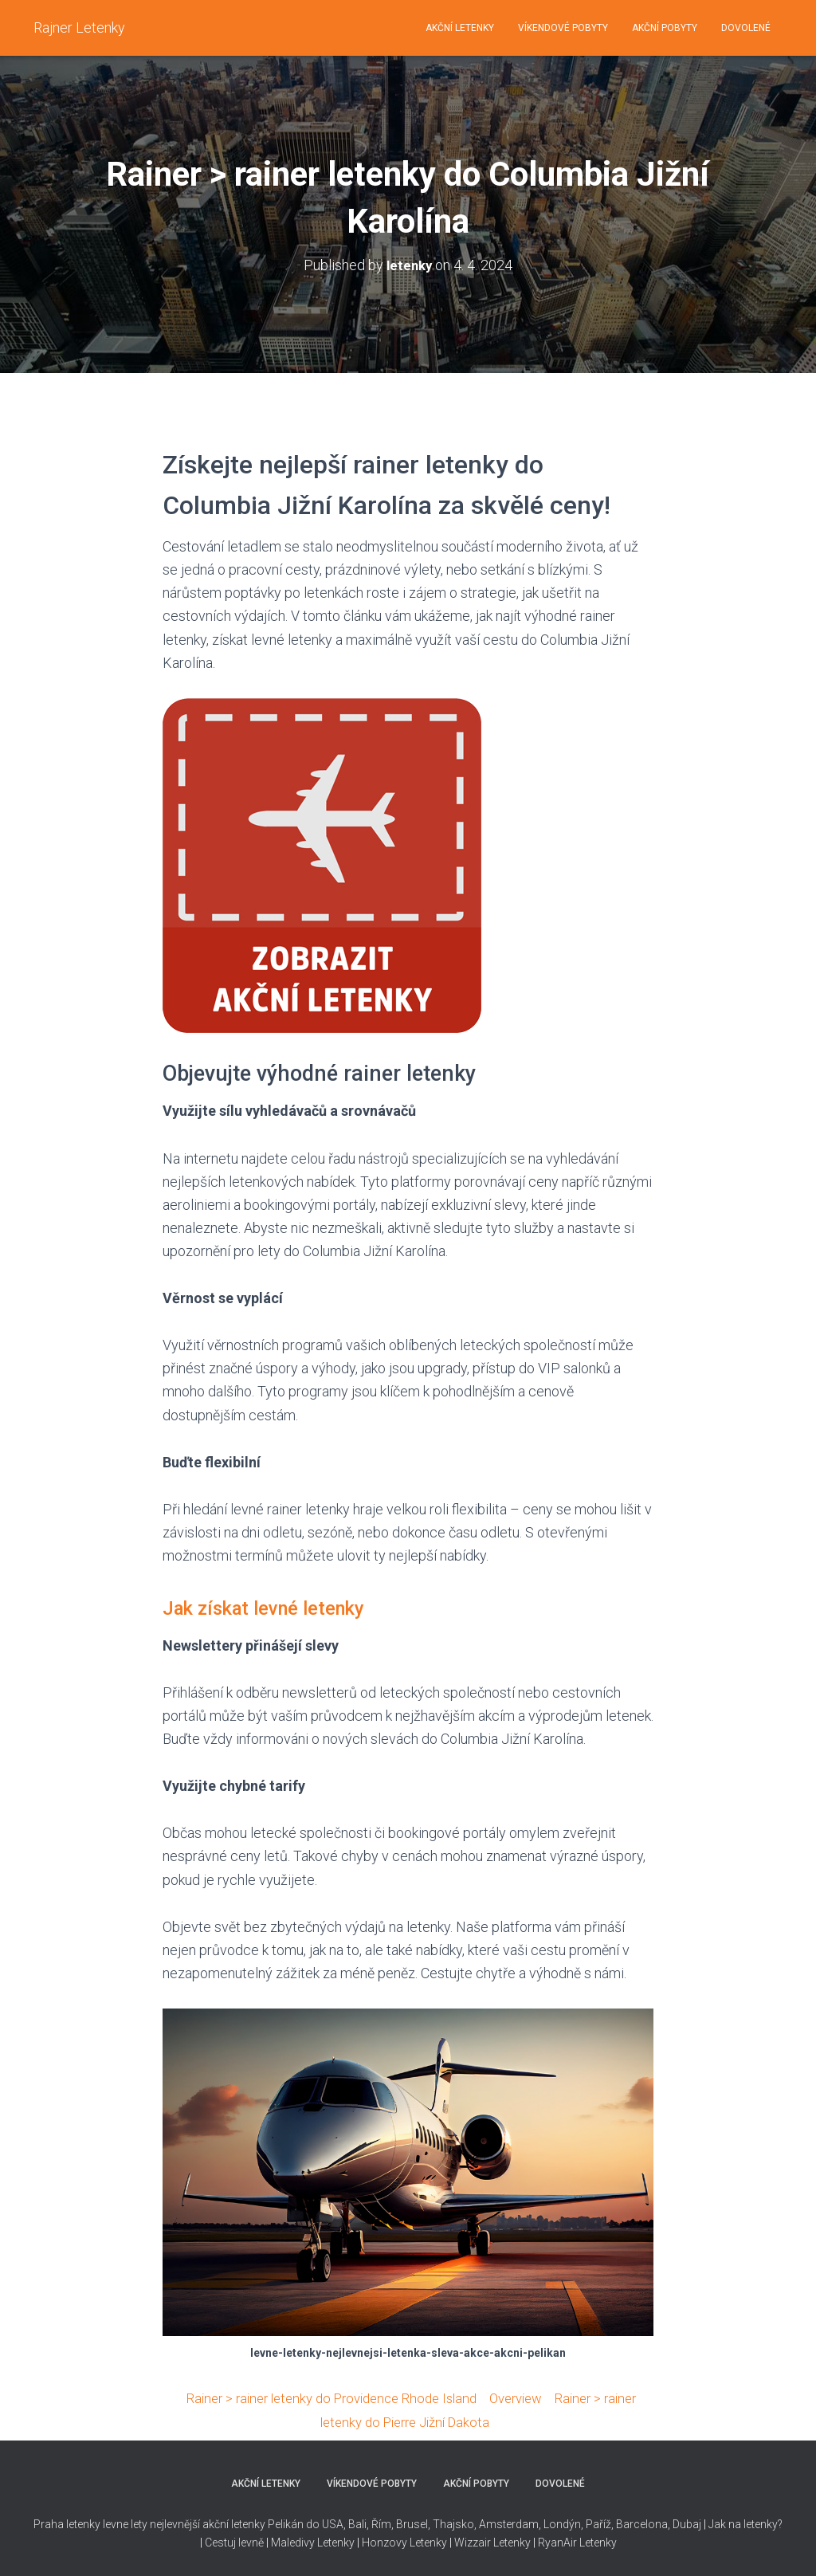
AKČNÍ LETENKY (460, 27)
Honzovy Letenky (404, 2540)
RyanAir (557, 2540)
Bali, (357, 2522)
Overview (523, 2397)
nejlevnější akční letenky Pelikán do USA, (248, 2522)
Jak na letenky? (745, 2522)
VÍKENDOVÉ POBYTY (563, 27)
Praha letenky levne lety (90, 2522)
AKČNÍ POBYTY (664, 27)
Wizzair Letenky (492, 2540)
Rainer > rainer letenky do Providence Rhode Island (325, 2397)
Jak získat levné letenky (278, 1607)
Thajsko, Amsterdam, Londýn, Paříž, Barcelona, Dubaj (565, 2522)
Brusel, (412, 2522)
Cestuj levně (234, 2540)
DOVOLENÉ (746, 27)
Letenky (598, 2540)
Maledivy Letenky (313, 2540)
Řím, (381, 2522)
